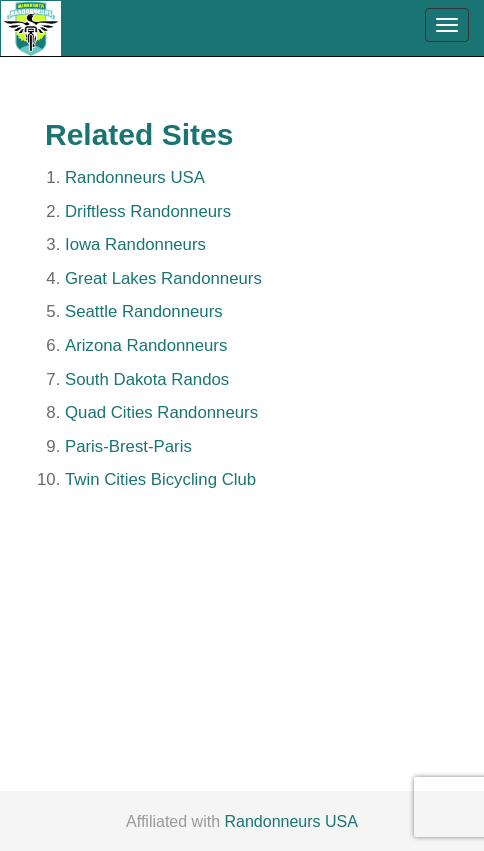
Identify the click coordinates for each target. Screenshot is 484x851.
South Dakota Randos (147, 379)
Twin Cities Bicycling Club (160, 479)
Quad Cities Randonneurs (161, 412)
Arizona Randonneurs (146, 345)
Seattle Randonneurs (144, 311)
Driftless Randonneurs (148, 211)
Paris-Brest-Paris (128, 446)
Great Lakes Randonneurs (163, 278)
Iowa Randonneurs (135, 244)
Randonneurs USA (135, 177)
